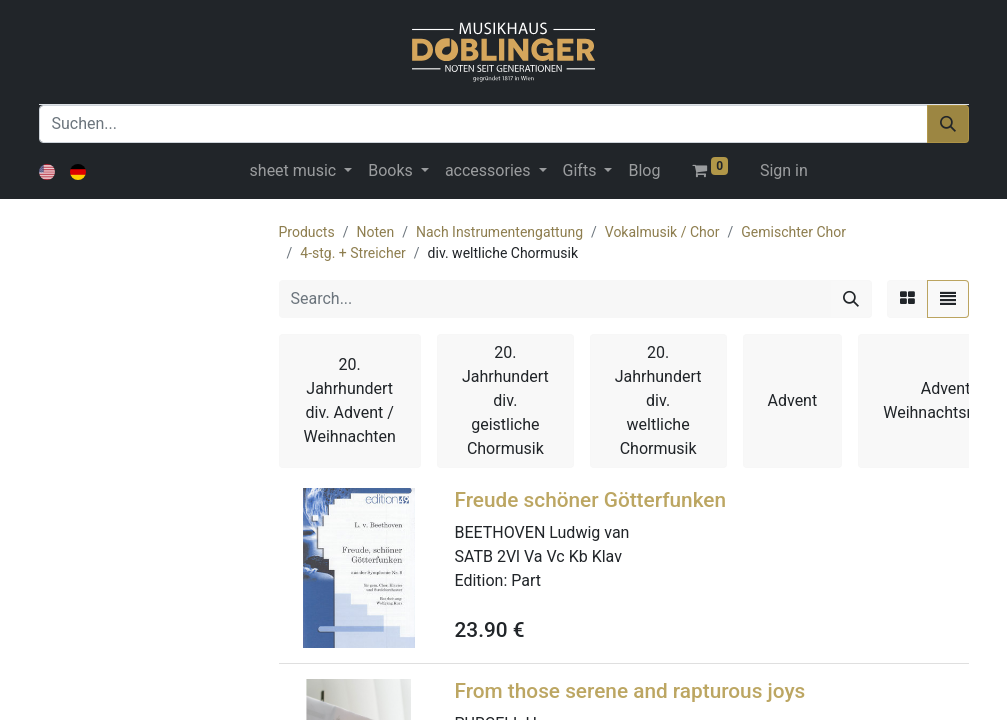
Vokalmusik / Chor (662, 232)
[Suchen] (948, 124)
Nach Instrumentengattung (499, 232)
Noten (375, 232)
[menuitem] (644, 171)
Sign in (784, 170)
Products (307, 232)
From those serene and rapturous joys (630, 691)
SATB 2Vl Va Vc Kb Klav (538, 556)
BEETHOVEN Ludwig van (542, 532)
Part (526, 580)
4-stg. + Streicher (353, 253)
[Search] (851, 299)
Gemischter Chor (793, 232)
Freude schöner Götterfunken (591, 500)
